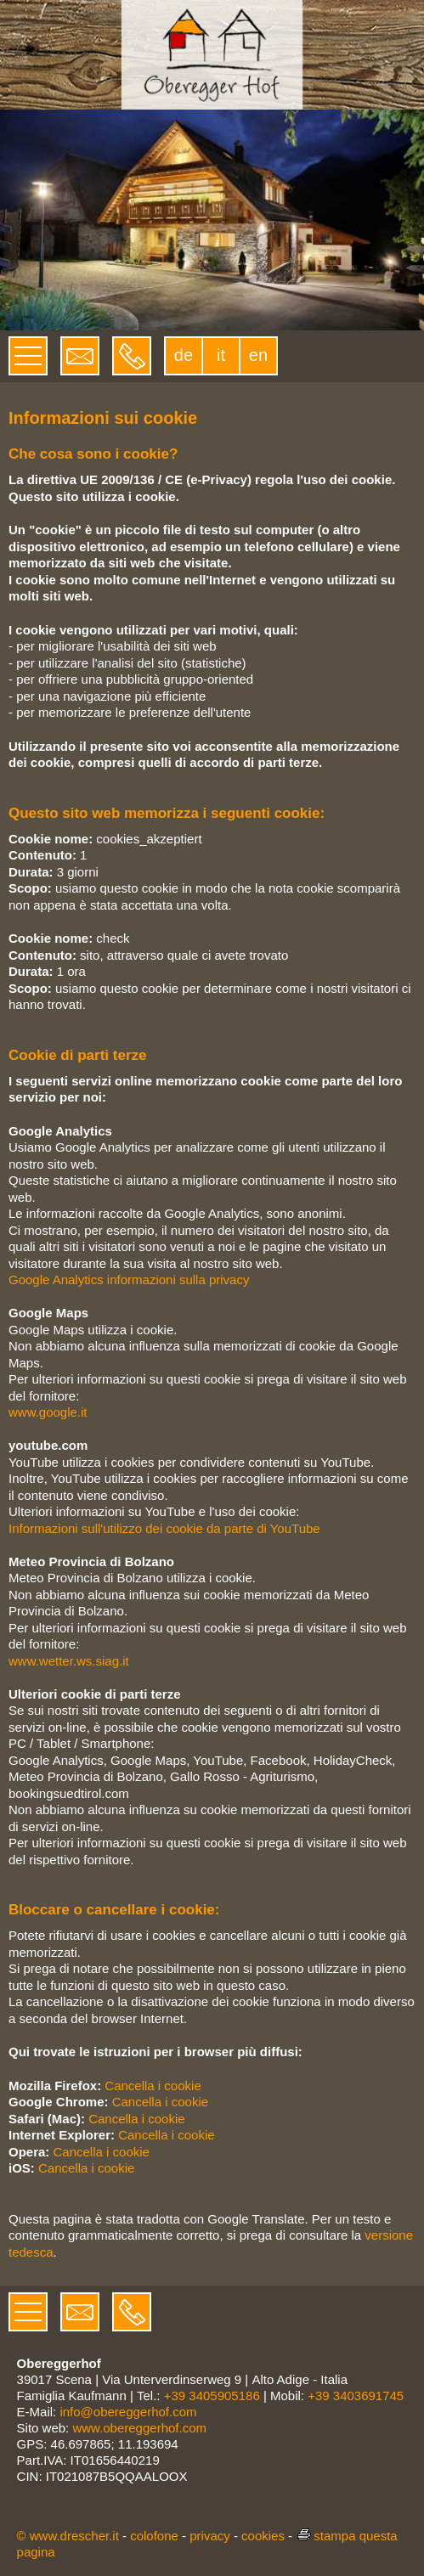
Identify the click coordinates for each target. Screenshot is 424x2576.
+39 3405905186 (212, 2395)
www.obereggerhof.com (139, 2428)
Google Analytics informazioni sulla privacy (128, 1279)
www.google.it (48, 1412)
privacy (209, 2535)
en (258, 355)
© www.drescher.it (68, 2535)
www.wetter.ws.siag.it (68, 1661)
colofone (154, 2535)
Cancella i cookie (153, 2085)
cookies (263, 2535)
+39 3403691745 (356, 2395)
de (183, 355)
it (221, 355)
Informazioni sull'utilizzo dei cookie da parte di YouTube (164, 1528)
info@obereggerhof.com (127, 2411)
